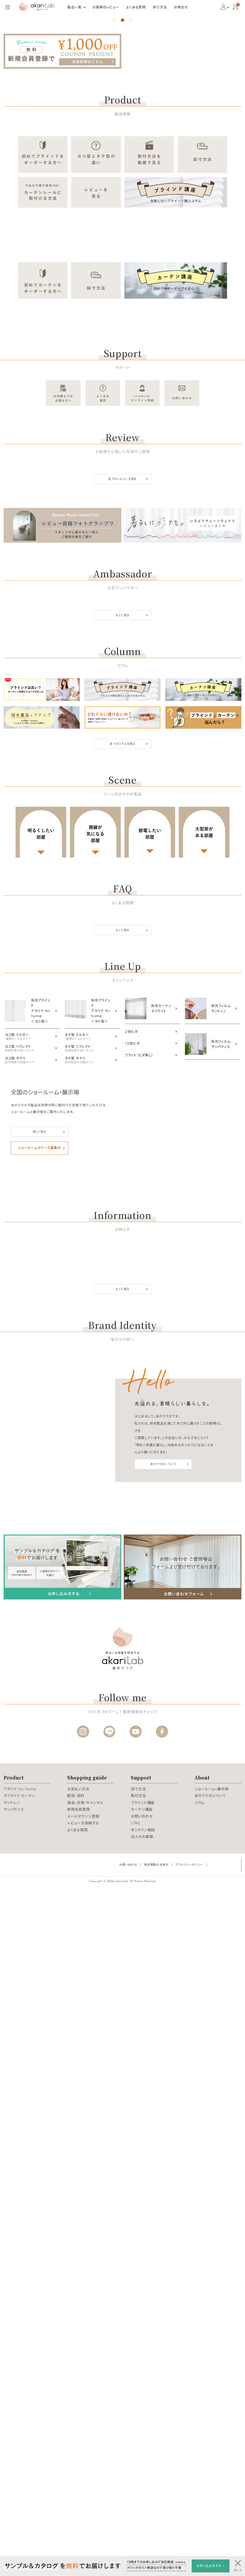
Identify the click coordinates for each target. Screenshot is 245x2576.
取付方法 (138, 2486)
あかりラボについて (163, 2154)
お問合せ (181, 7)
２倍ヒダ (131, 1547)
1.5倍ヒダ (132, 1559)
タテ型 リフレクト (91, 1564)
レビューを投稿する (83, 2513)
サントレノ (12, 2492)
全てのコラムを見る (122, 1259)
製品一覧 (74, 7)
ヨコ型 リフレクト (30, 1564)
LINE (135, 2513)
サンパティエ (14, 2499)
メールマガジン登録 (83, 2506)
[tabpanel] (122, 74)
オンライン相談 (143, 2520)
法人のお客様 (142, 2527)
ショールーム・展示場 (211, 2479)
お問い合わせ (142, 2506)
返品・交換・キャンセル (85, 2492)
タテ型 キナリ (91, 1576)
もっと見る (123, 1130)
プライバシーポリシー (189, 2555)
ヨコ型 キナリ (30, 1576)
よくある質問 (135, 7)
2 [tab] (122, 139)
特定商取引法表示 (156, 2555)
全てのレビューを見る (122, 994)
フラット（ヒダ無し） (139, 1571)
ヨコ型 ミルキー (30, 1552)
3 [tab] (130, 139)
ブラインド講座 (143, 2492)
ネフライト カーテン (19, 2486)
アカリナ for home (20, 2479)
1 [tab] (114, 139)
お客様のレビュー (106, 7)
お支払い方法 (78, 2479)
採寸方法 (160, 7)
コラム (200, 2492)
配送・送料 (75, 2486)
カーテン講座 (141, 2499)
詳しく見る (39, 1647)
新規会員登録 (78, 2499)
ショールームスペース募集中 (39, 1663)
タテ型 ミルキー (91, 1552)
